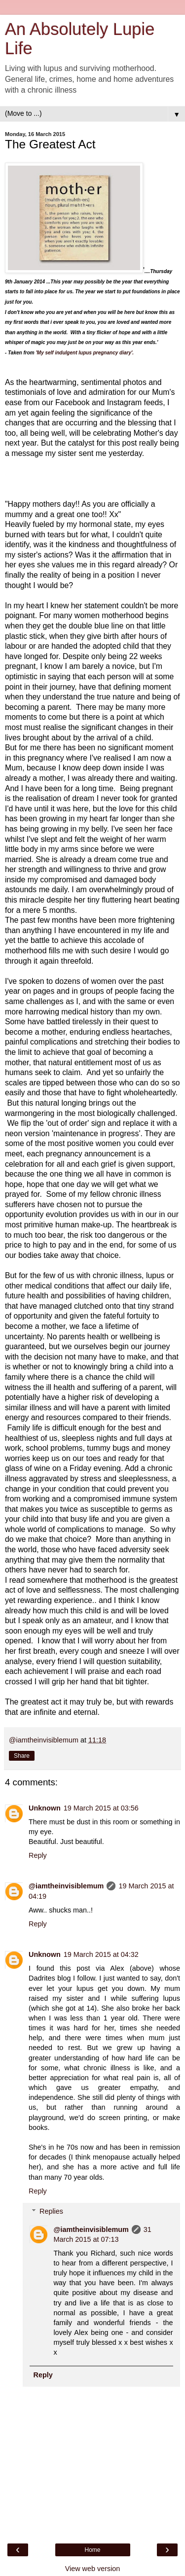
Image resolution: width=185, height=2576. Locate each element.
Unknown (45, 1808)
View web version (92, 2569)
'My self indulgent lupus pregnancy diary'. (85, 352)
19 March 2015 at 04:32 (101, 1954)
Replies (51, 2211)
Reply (38, 1855)
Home (92, 2549)
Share (22, 1755)
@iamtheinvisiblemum (66, 1886)
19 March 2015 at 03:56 (101, 1808)
